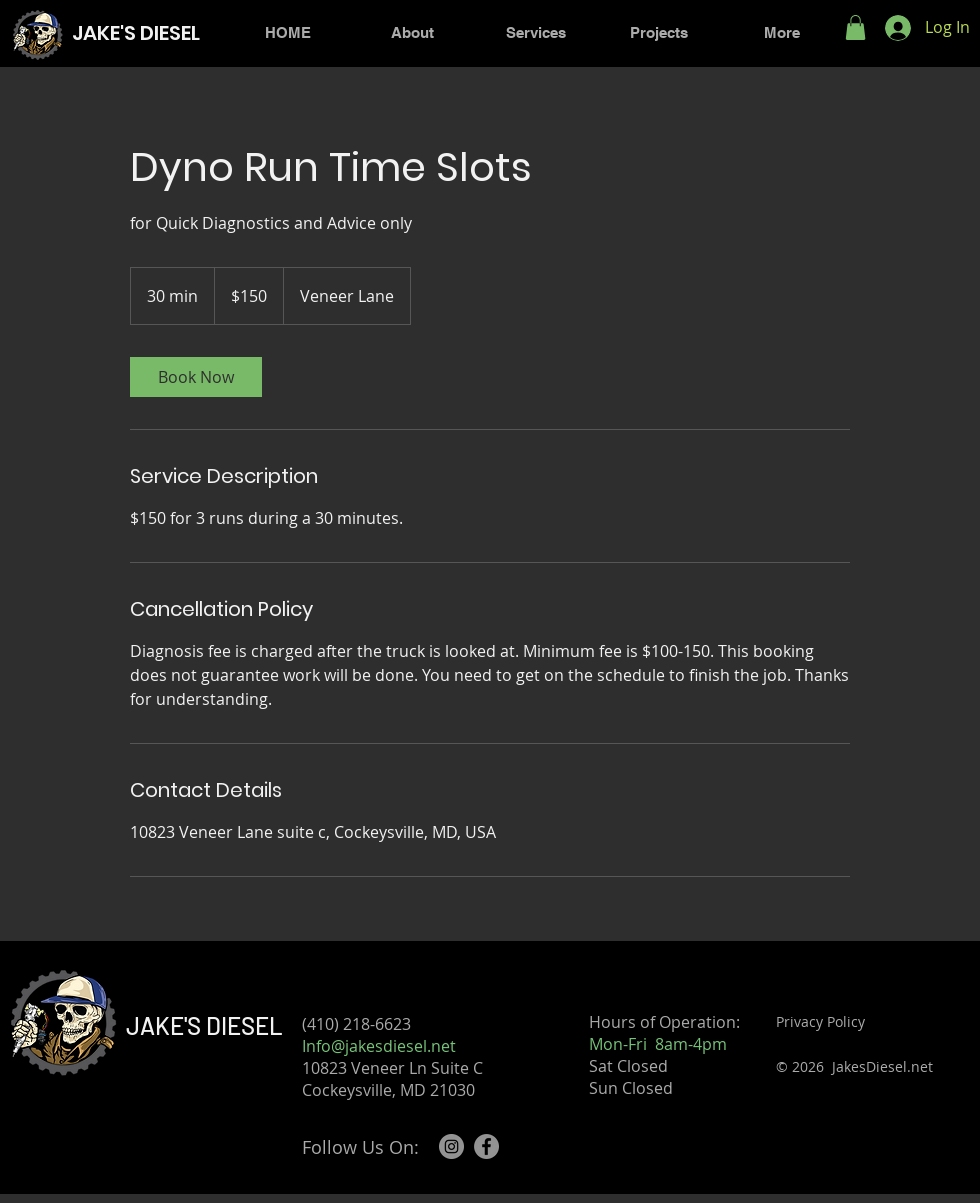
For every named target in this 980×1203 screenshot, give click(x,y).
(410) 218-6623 (368, 1024)
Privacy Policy (820, 1021)
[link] (196, 377)
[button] (855, 27)
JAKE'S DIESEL (204, 1025)
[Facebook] (486, 1146)
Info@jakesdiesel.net (379, 1046)
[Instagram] (451, 1146)
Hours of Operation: (664, 1022)
